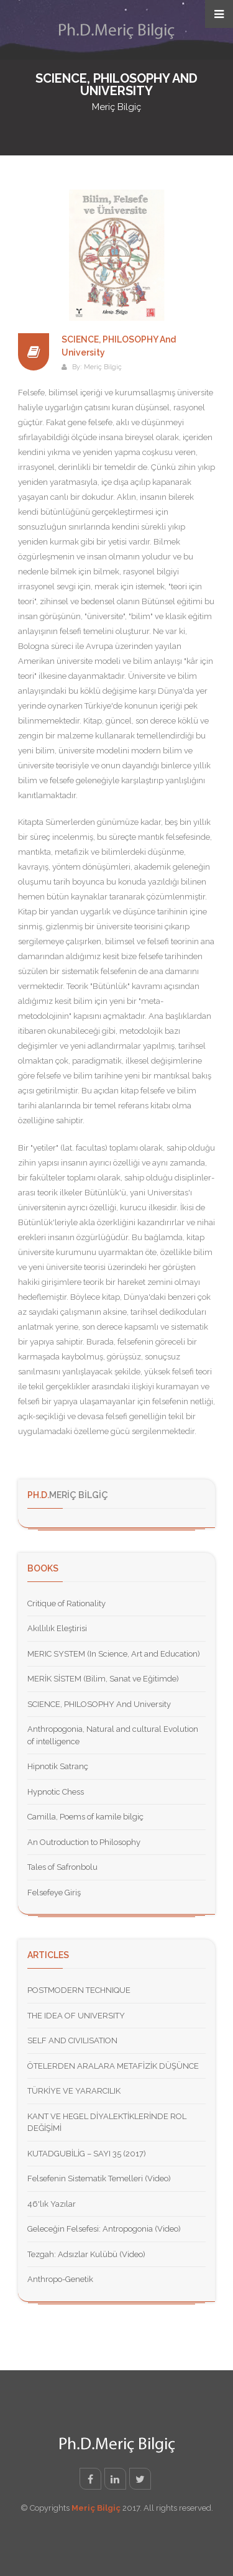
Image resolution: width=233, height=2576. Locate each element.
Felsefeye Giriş (54, 1892)
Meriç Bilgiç (103, 367)
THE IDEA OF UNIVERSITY (76, 2015)
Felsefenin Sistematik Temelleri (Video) (99, 2178)
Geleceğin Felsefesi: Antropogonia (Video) (104, 2228)
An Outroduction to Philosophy (83, 1842)
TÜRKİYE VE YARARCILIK (74, 2090)
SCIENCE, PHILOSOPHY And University (99, 1704)
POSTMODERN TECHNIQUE (78, 1990)
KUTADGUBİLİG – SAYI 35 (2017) (86, 2153)
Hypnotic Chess (55, 1791)
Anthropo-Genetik (60, 2279)
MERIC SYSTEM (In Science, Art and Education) (113, 1653)
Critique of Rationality (66, 1603)
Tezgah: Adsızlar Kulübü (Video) (86, 2254)
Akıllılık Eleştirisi (57, 1628)
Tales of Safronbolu (62, 1867)
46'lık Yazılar (51, 2204)
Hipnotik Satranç (57, 1766)
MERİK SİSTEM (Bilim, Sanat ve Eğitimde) (103, 1678)
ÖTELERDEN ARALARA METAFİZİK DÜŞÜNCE (113, 2066)
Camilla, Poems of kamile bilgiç (85, 1816)
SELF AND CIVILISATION (72, 2040)
